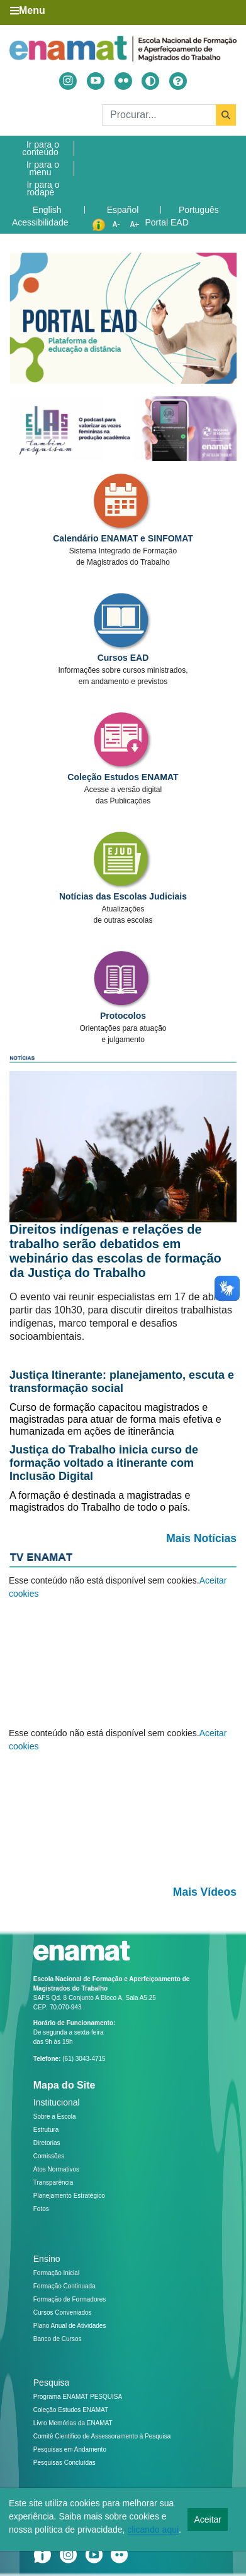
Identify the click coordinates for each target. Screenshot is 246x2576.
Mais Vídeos (205, 1892)
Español (123, 210)
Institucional (56, 2102)
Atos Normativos (56, 2169)
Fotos (41, 2208)
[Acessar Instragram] (68, 81)
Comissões (48, 2156)
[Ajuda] (178, 81)
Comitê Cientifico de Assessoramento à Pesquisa (102, 2436)
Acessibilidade (40, 222)
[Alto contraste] (150, 81)
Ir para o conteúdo (40, 148)
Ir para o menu (42, 168)
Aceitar (207, 2519)
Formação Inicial (56, 2272)
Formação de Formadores (69, 2299)
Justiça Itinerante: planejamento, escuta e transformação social (121, 1381)
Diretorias (46, 2142)
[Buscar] (169, 115)
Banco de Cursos (57, 2338)
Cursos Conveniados (62, 2312)
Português (199, 210)
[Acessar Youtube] (95, 81)
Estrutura (46, 2129)
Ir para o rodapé (42, 188)
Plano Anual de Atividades (69, 2325)
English (47, 210)
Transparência (53, 2182)
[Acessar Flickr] (123, 81)
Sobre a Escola (54, 2116)
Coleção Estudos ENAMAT (70, 2409)
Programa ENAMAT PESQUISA (77, 2396)
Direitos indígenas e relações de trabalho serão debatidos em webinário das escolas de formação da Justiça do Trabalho (115, 1251)
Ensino (46, 2259)
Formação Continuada (64, 2286)
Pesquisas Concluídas (64, 2462)
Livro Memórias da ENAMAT (73, 2423)
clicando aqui (153, 2529)
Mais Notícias (201, 1538)
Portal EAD (167, 222)
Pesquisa (51, 2383)
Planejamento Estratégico (69, 2195)
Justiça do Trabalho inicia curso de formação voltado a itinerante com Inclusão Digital (103, 1462)
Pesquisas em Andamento (69, 2449)
